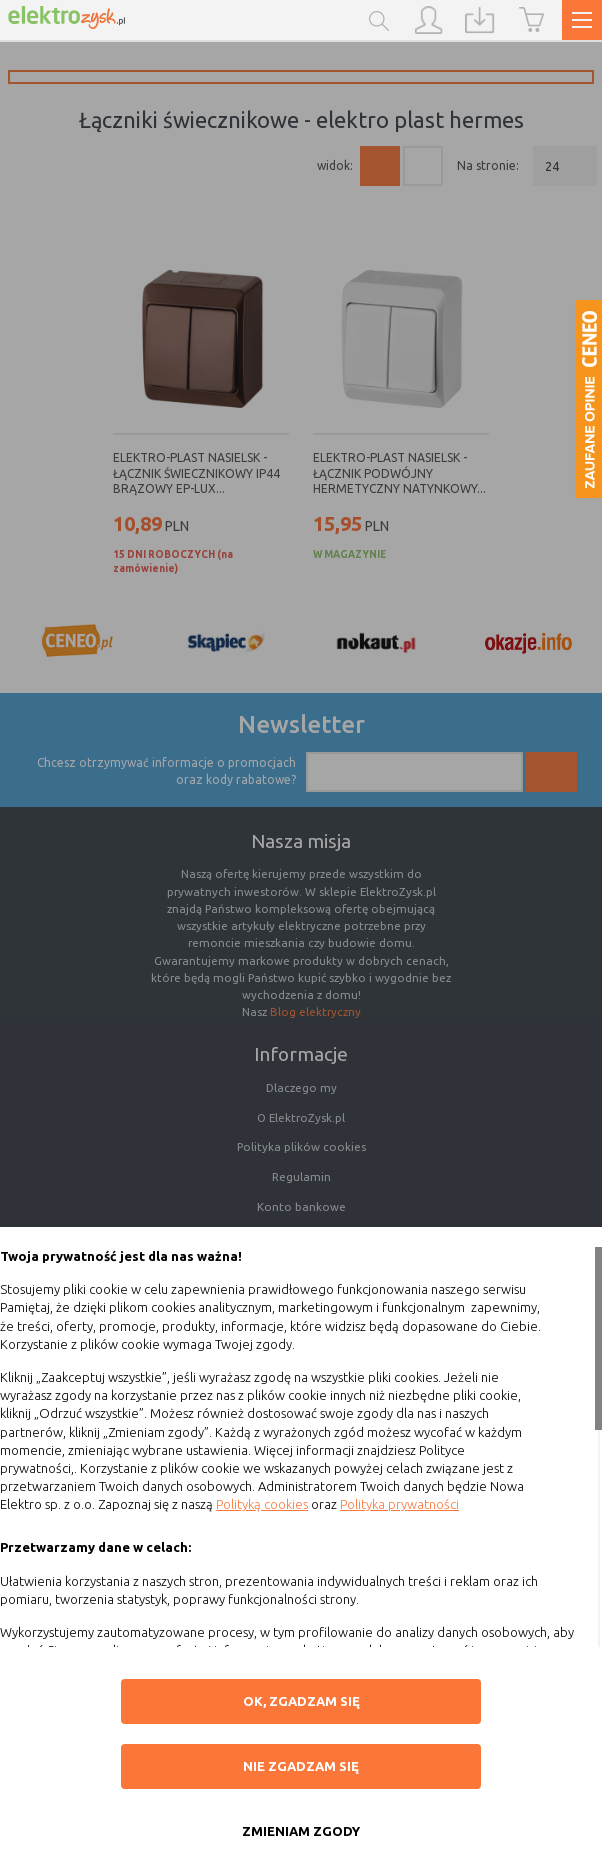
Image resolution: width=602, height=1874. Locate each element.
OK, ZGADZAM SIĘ (301, 1701)
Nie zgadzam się (301, 1766)
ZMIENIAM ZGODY (301, 1831)
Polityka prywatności (399, 1504)
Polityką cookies (262, 1504)
